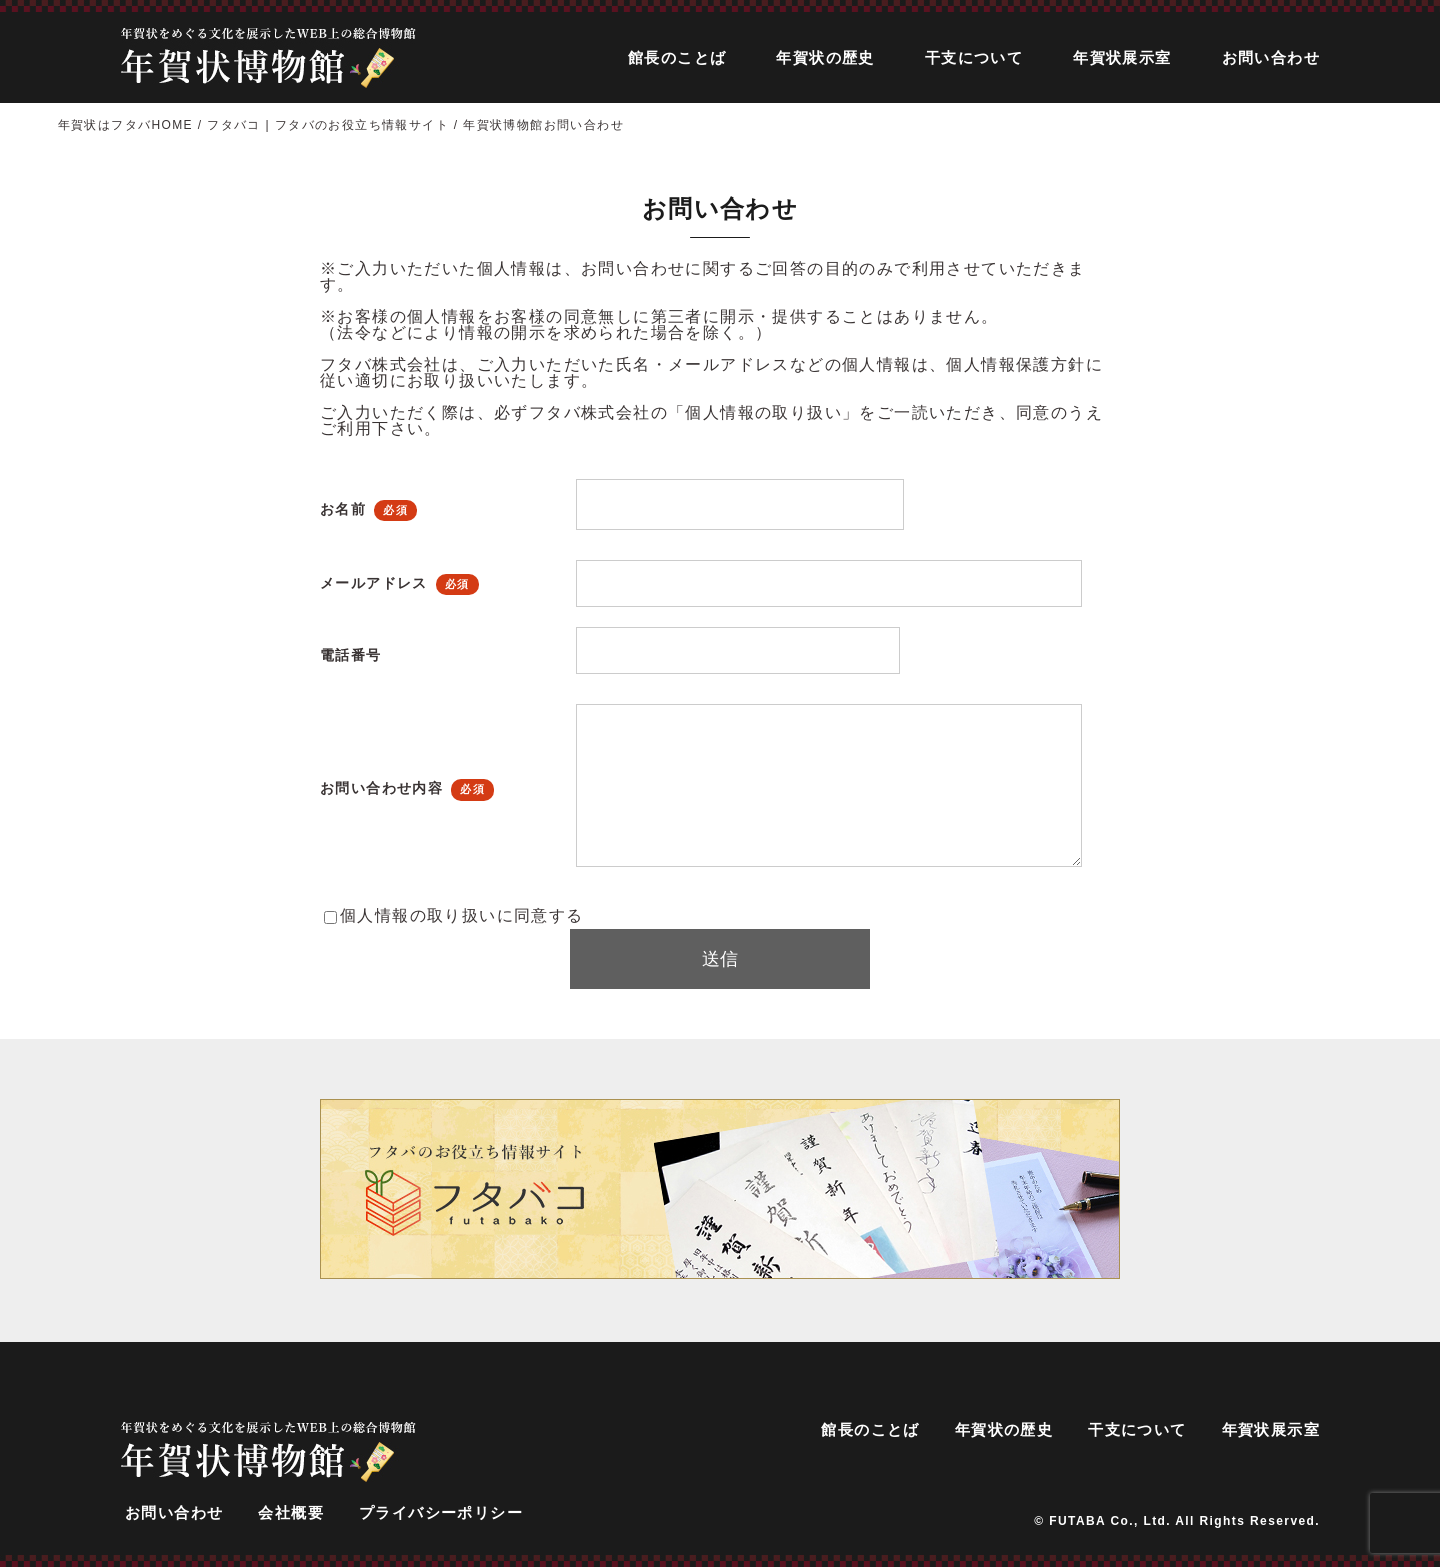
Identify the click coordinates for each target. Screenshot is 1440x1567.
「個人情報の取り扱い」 (763, 412)
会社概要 (291, 1512)
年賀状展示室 (1122, 57)
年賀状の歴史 (825, 57)
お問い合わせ (1271, 57)
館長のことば (677, 57)
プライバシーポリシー (441, 1512)
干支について (974, 57)
